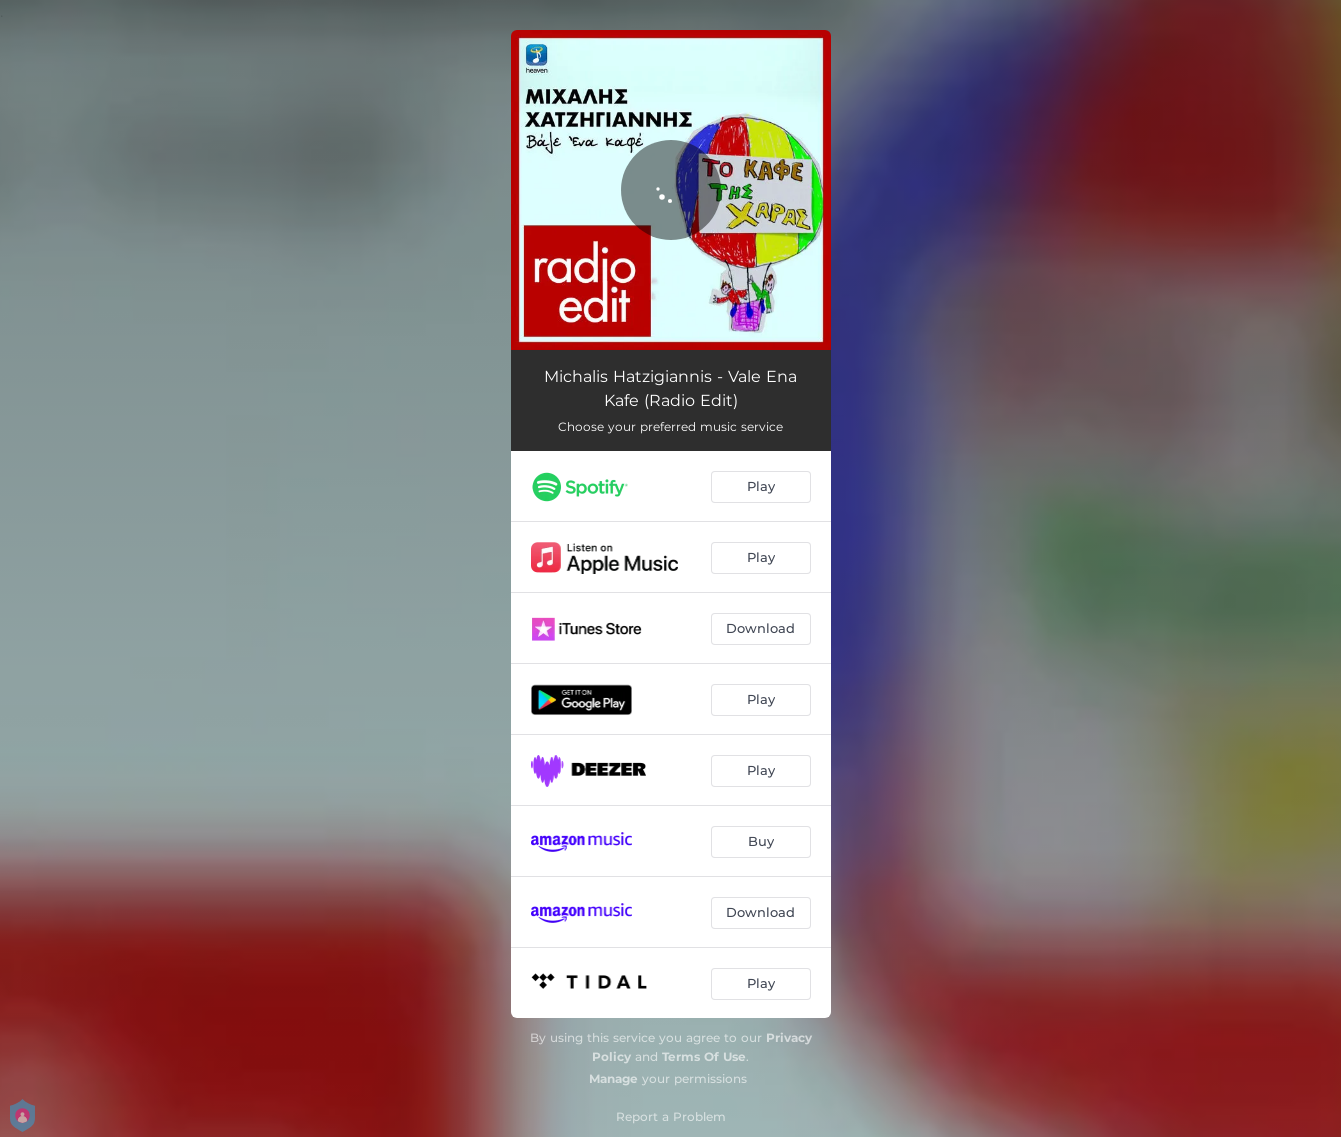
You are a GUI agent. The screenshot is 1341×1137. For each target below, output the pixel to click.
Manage (613, 1078)
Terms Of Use (704, 1056)
